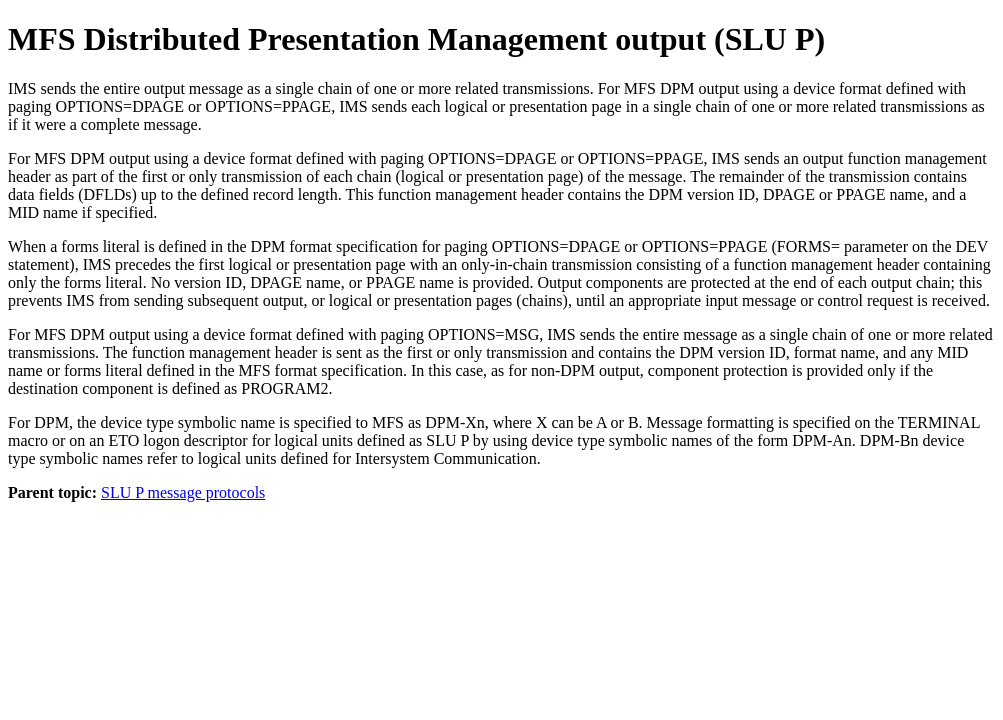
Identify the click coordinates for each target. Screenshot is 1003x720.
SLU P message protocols (183, 492)
